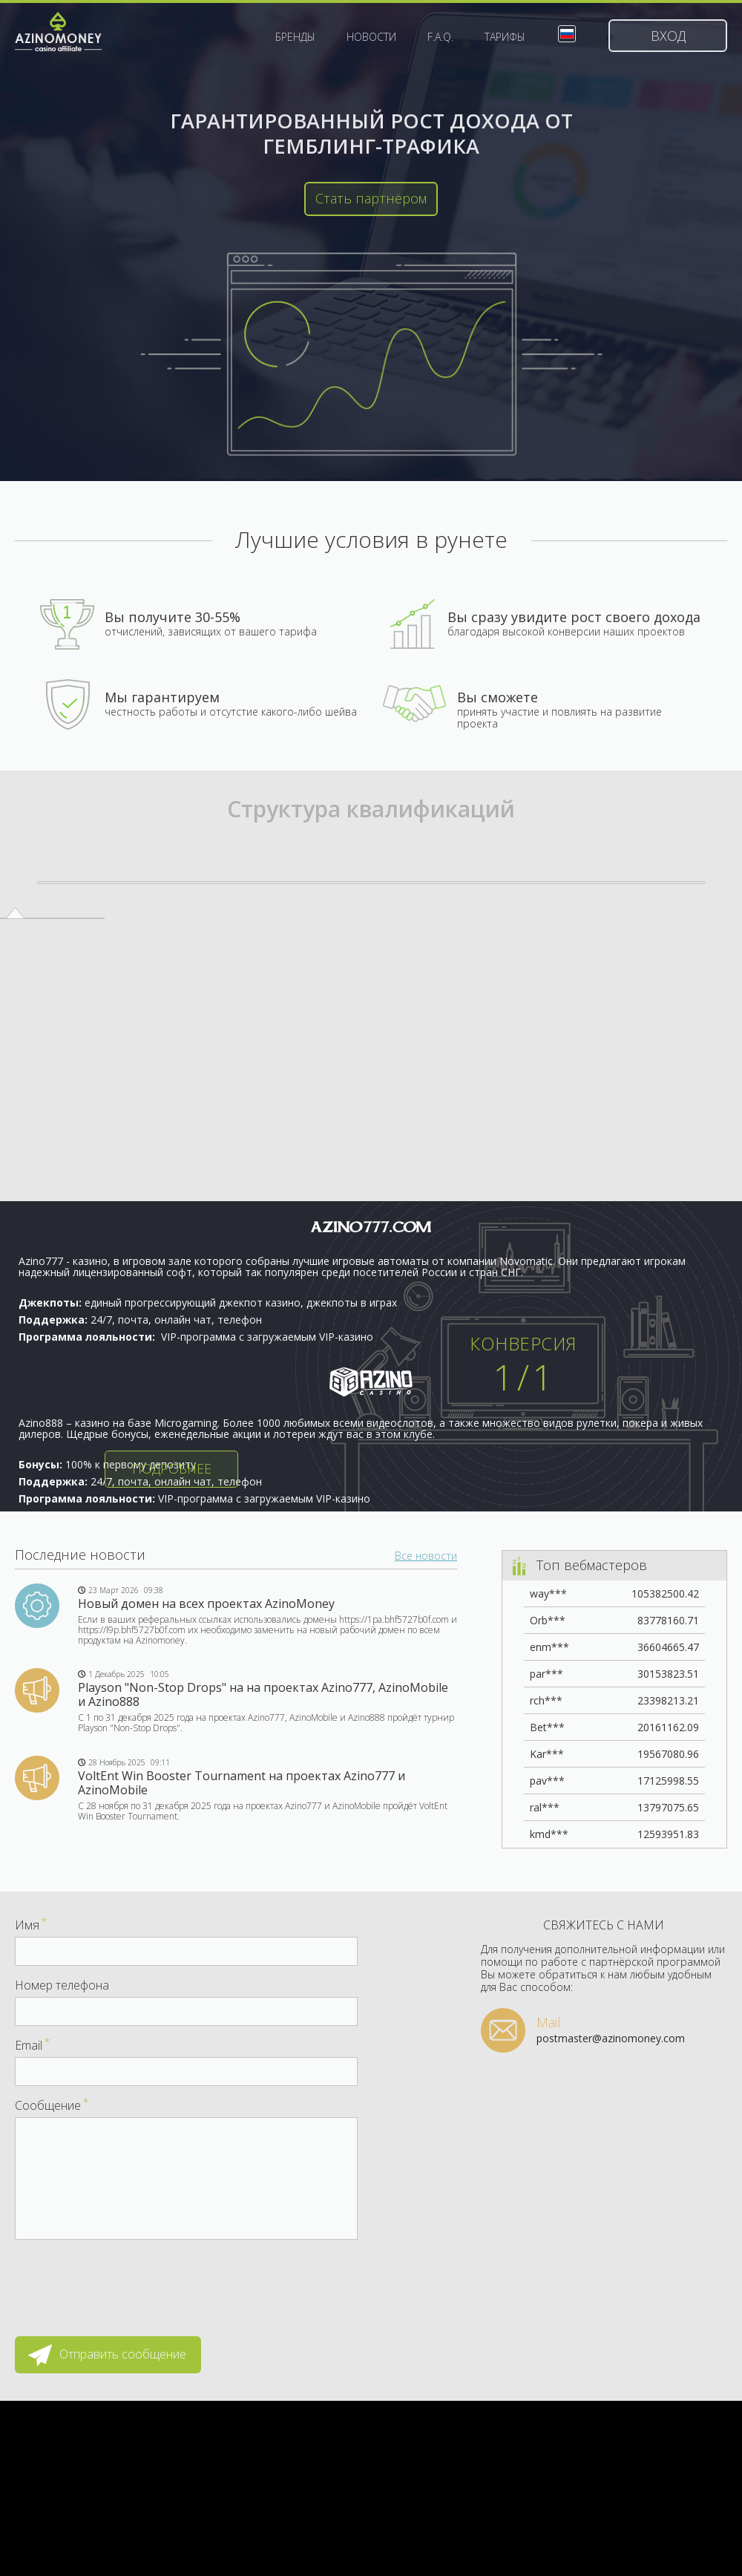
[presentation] (127, 2281)
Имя (31, 1925)
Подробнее (171, 1468)
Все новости (426, 1556)
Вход (668, 36)
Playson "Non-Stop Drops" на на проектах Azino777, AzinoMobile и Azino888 (263, 1694)
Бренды (295, 37)
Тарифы (505, 37)
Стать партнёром (371, 198)
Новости (371, 37)
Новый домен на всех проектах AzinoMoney (206, 1603)
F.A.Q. (440, 37)
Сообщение (52, 2105)
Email (32, 2045)
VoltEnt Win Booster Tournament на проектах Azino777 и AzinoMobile (241, 1783)
